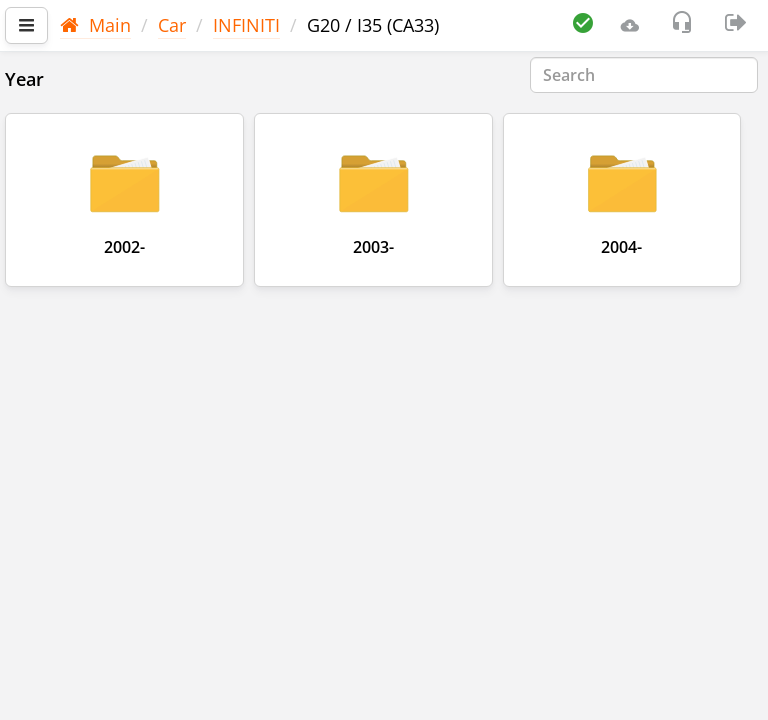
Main (95, 25)
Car (172, 25)
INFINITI (246, 25)
